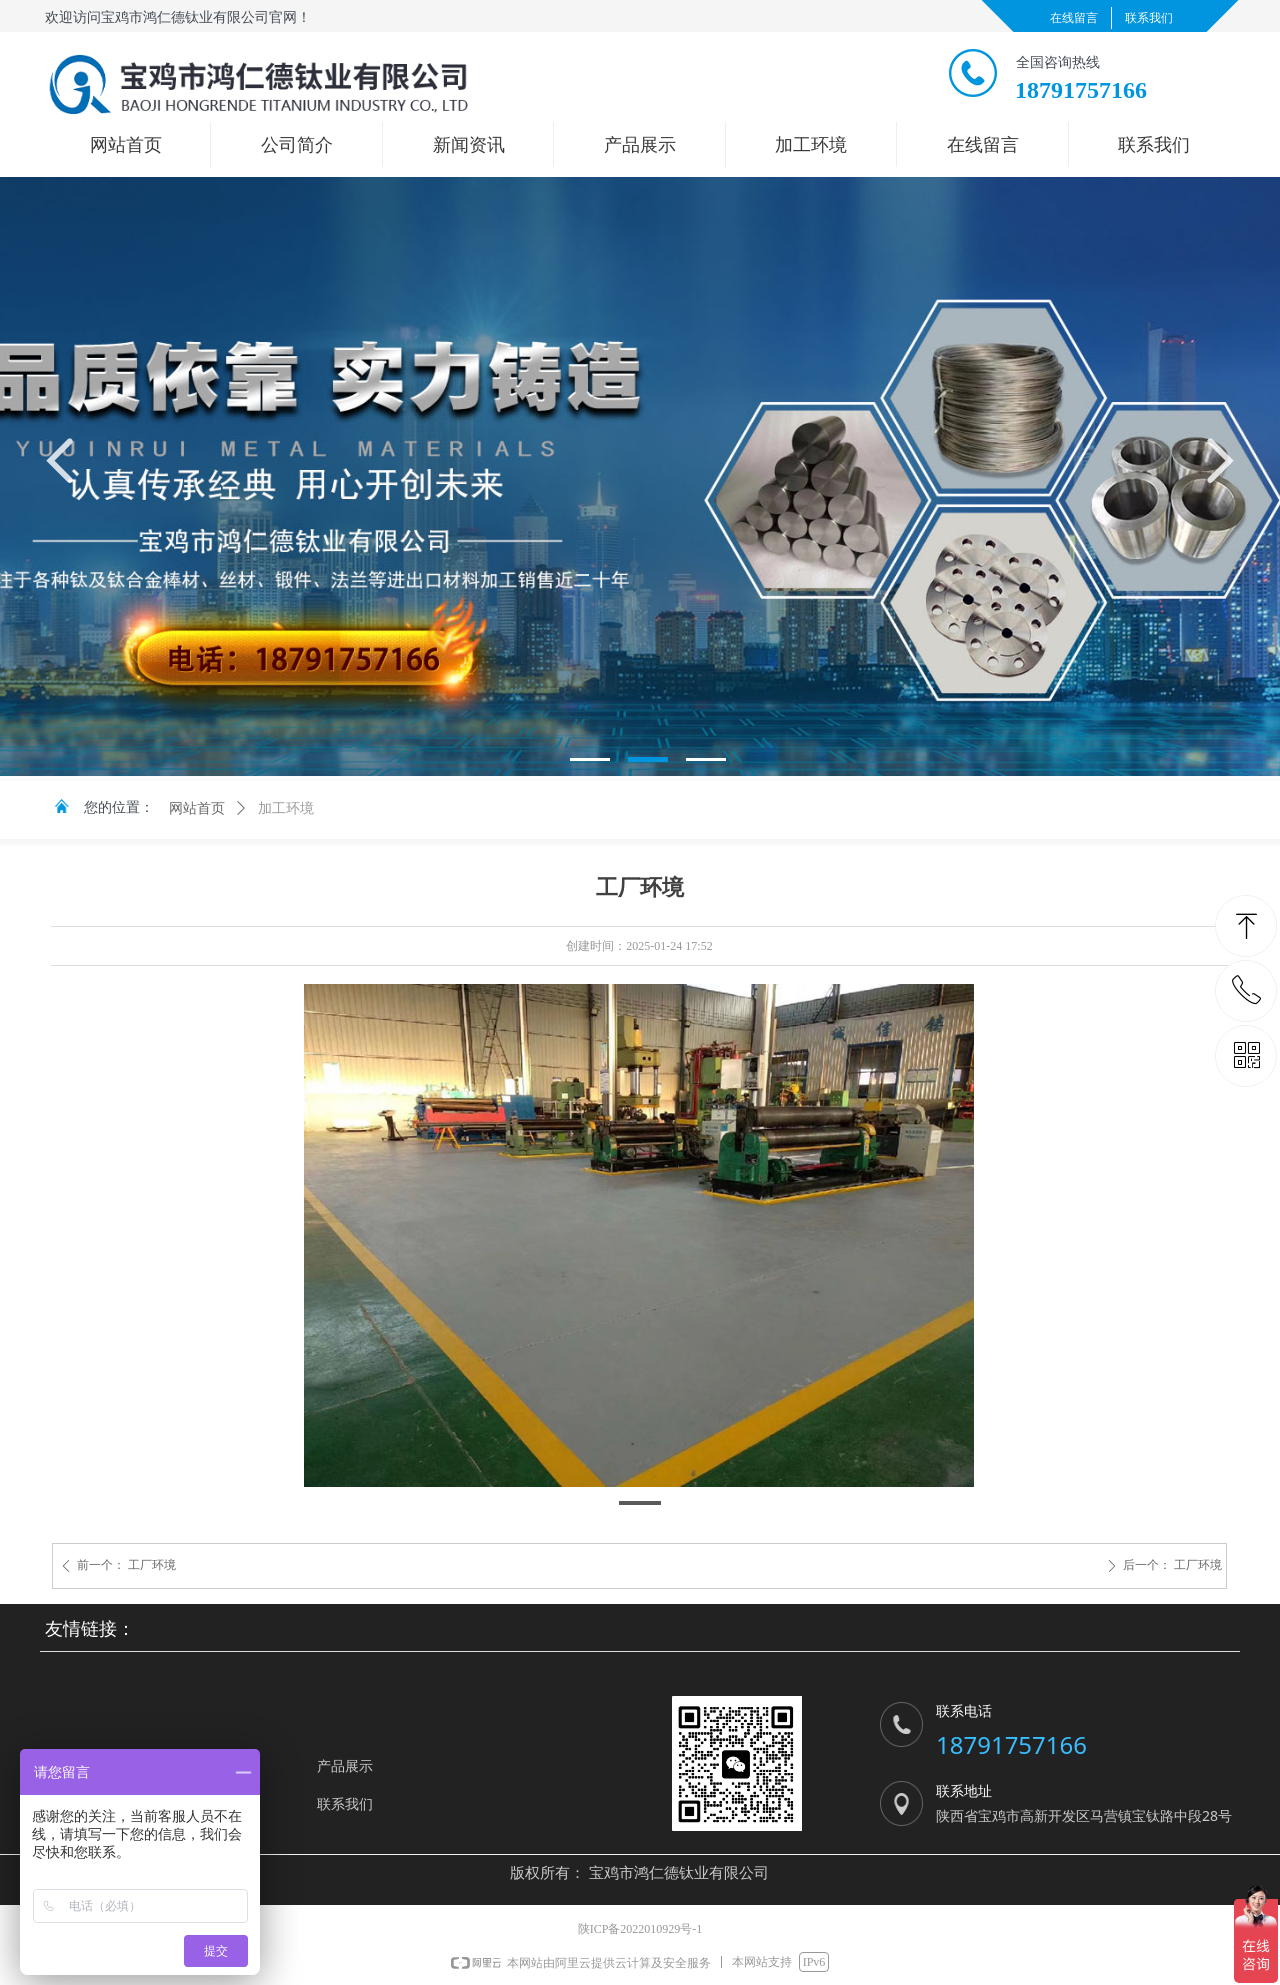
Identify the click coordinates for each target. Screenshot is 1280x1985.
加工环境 (286, 808)
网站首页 (197, 808)
